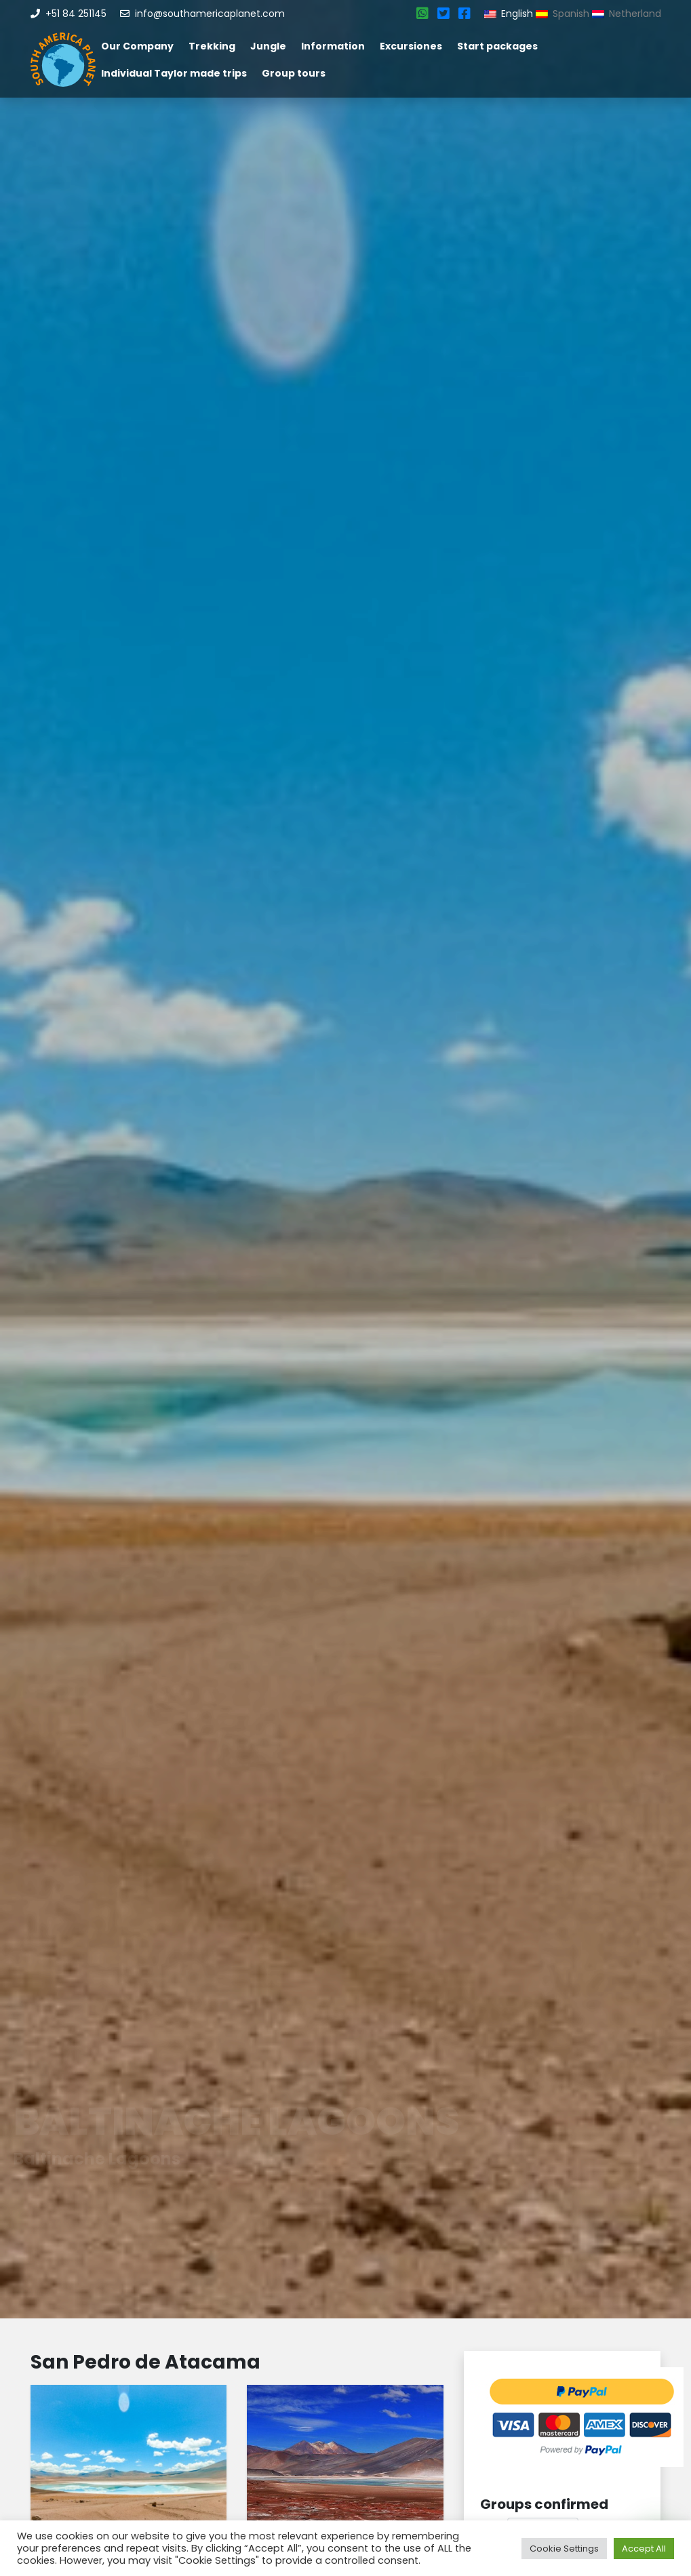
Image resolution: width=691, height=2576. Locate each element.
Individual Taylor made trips (174, 73)
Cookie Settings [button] (564, 2548)
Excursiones (411, 46)
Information (333, 46)
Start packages (497, 46)
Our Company (137, 46)
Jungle (268, 46)
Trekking (212, 46)
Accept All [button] (644, 2548)
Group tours (293, 73)
